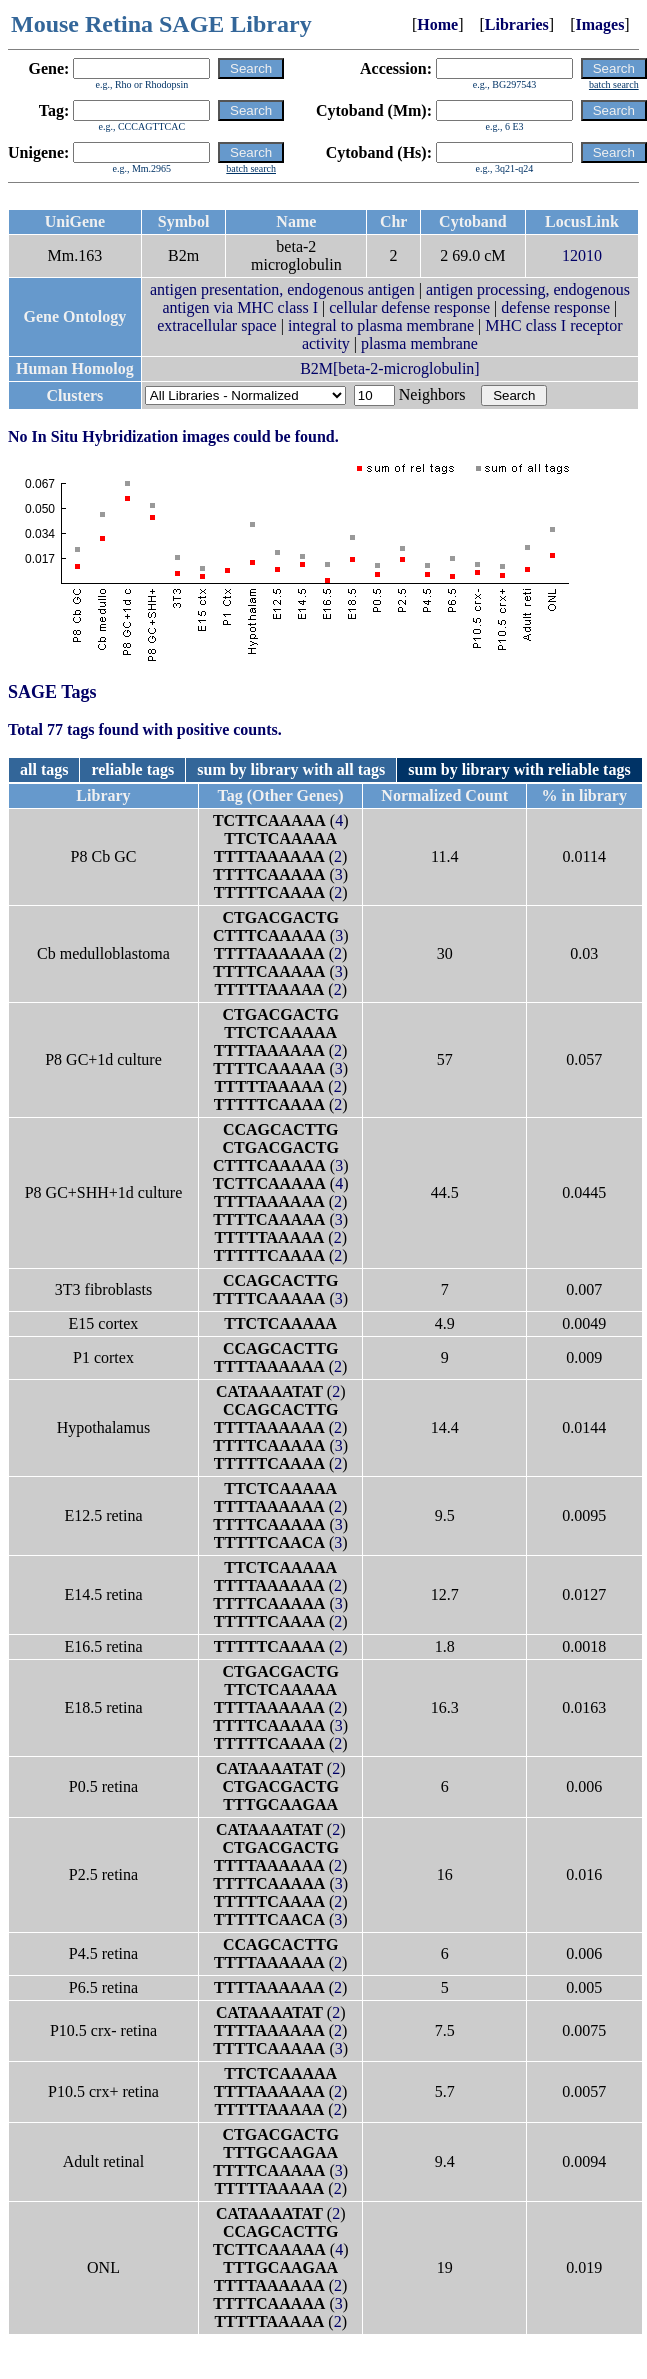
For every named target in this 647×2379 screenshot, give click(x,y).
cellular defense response (409, 307)
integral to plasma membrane (381, 325)
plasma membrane (419, 343)
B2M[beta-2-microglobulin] (390, 368)
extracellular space (216, 325)
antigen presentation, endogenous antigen (282, 289)
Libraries (517, 24)
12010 (582, 255)
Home (437, 24)
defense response (555, 307)
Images (599, 24)
